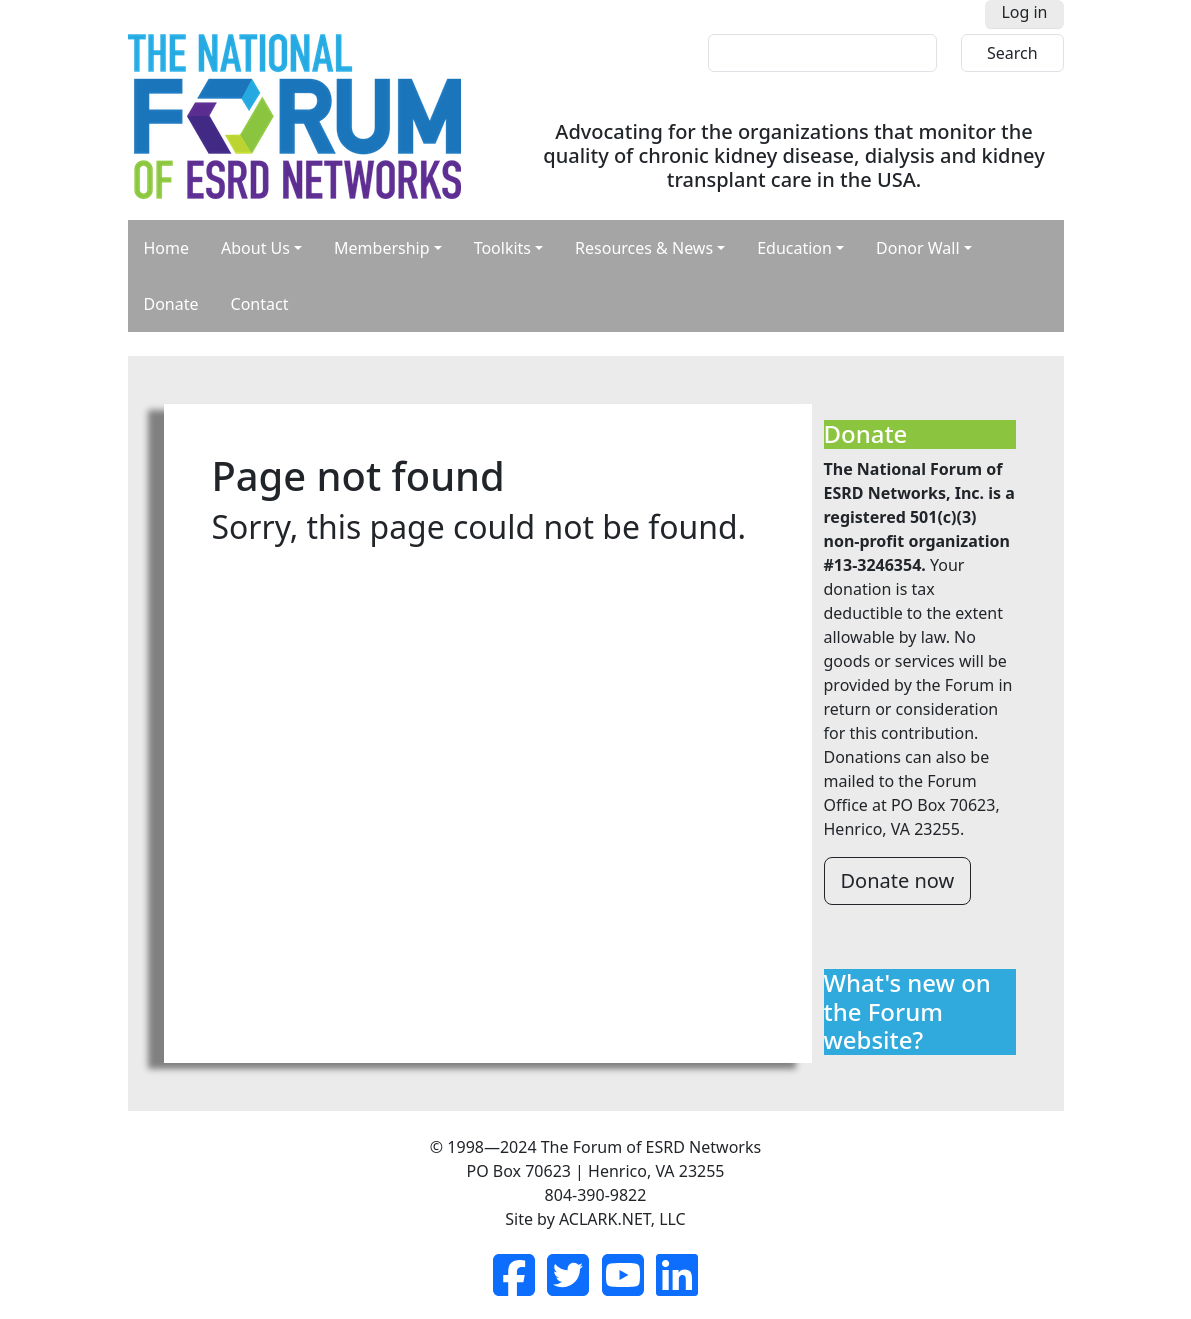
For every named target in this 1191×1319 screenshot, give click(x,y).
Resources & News (644, 248)
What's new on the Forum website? (907, 1012)
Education (794, 248)
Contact (260, 304)
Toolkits (502, 248)
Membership (382, 248)
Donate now (898, 880)
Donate (171, 304)
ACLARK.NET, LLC (622, 1219)
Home (167, 248)
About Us (255, 248)
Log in (1024, 12)
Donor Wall (918, 248)
